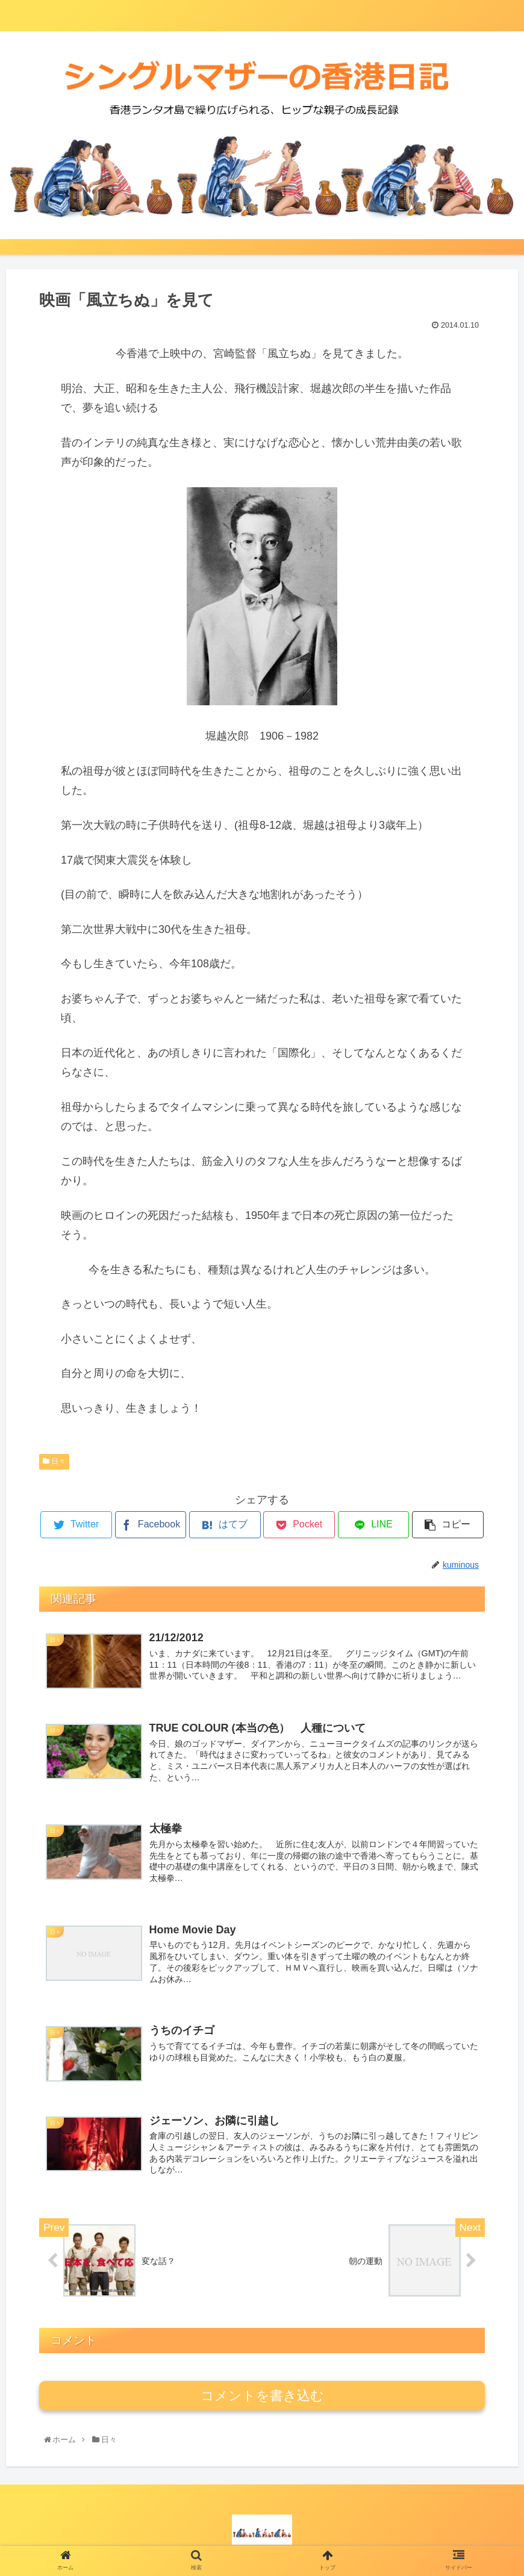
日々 (54, 1461)
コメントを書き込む (262, 2395)
